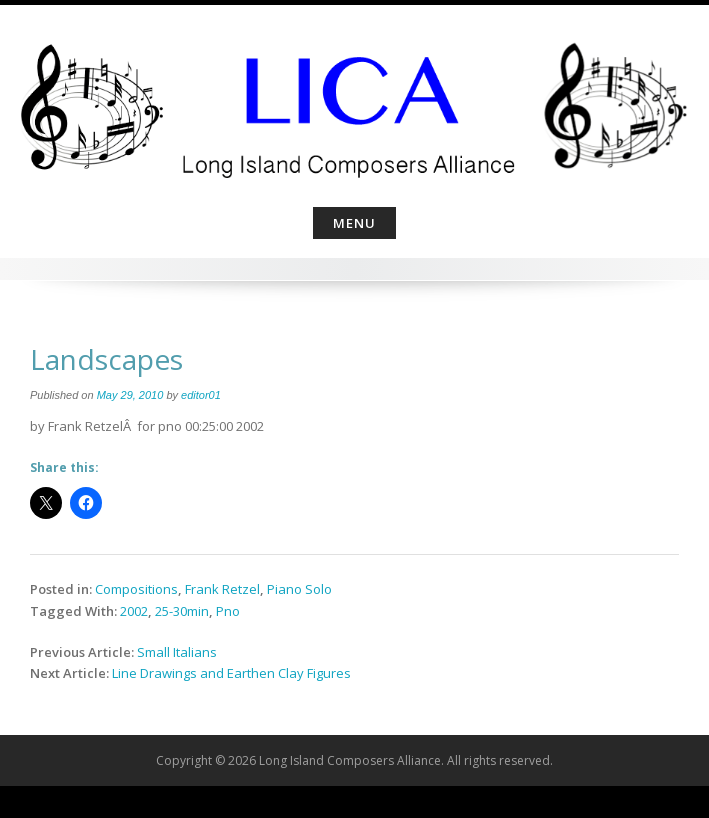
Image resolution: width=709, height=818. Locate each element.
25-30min (182, 611)
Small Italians (177, 652)
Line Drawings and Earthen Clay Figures (231, 673)
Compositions (136, 589)
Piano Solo (299, 589)
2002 (134, 611)
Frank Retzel (222, 589)
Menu (354, 223)
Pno (228, 611)
